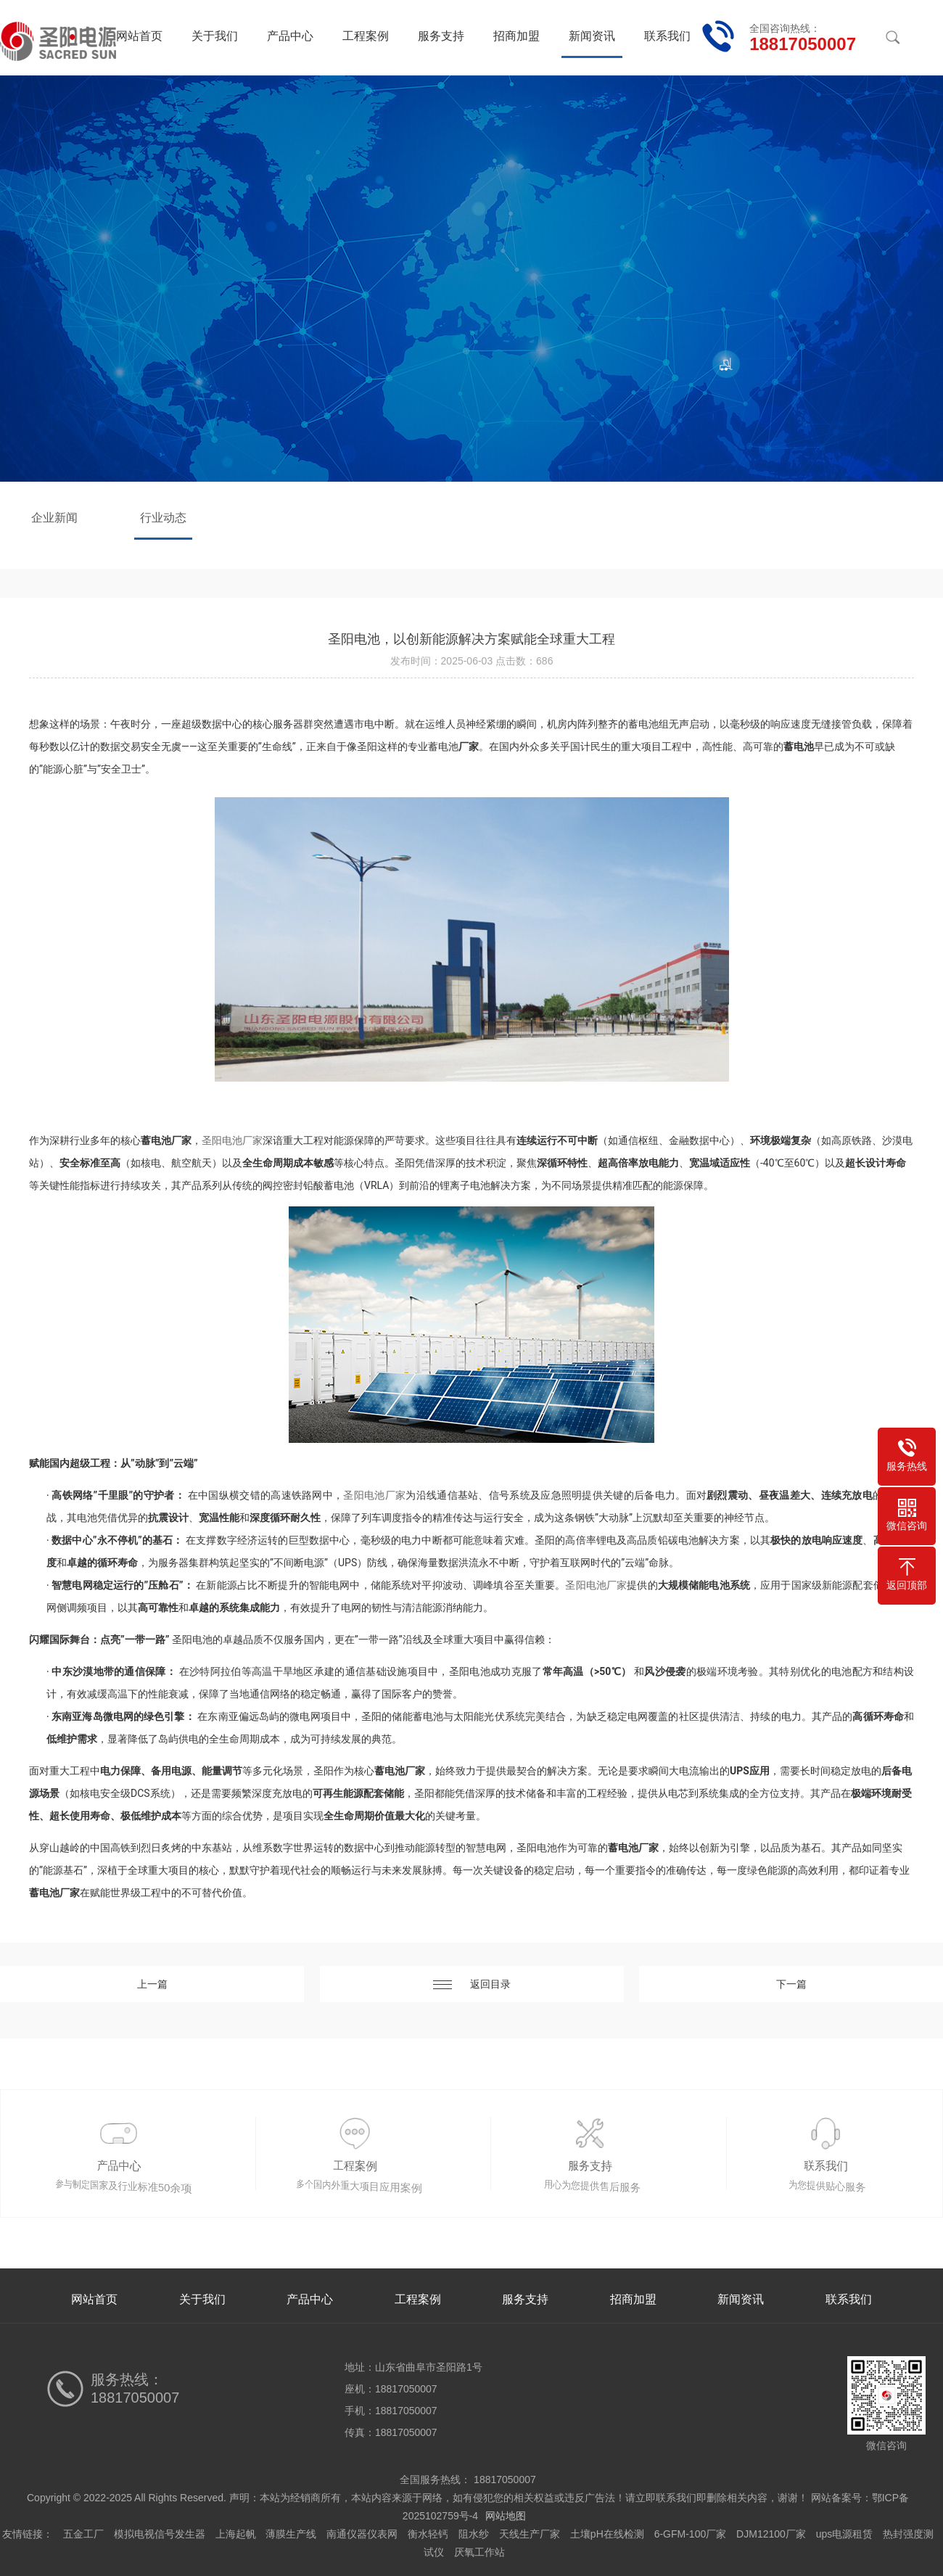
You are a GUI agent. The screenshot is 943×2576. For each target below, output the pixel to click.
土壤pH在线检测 (607, 2534)
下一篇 (791, 1984)
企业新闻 (54, 517)
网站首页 (139, 36)
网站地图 (505, 2516)
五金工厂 (83, 2534)
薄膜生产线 (290, 2534)
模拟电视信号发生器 (159, 2534)
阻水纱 (473, 2534)
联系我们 (667, 36)
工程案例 (365, 36)
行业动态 (163, 517)
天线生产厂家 (529, 2534)
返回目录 (472, 1984)
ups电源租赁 (844, 2534)
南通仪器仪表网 (362, 2534)
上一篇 (152, 1984)
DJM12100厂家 (771, 2534)
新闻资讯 (592, 36)
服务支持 (441, 36)
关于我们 (215, 36)
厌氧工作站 (479, 2552)
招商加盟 (516, 36)
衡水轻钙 (428, 2534)
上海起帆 (235, 2534)
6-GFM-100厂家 (690, 2534)
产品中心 (290, 36)
